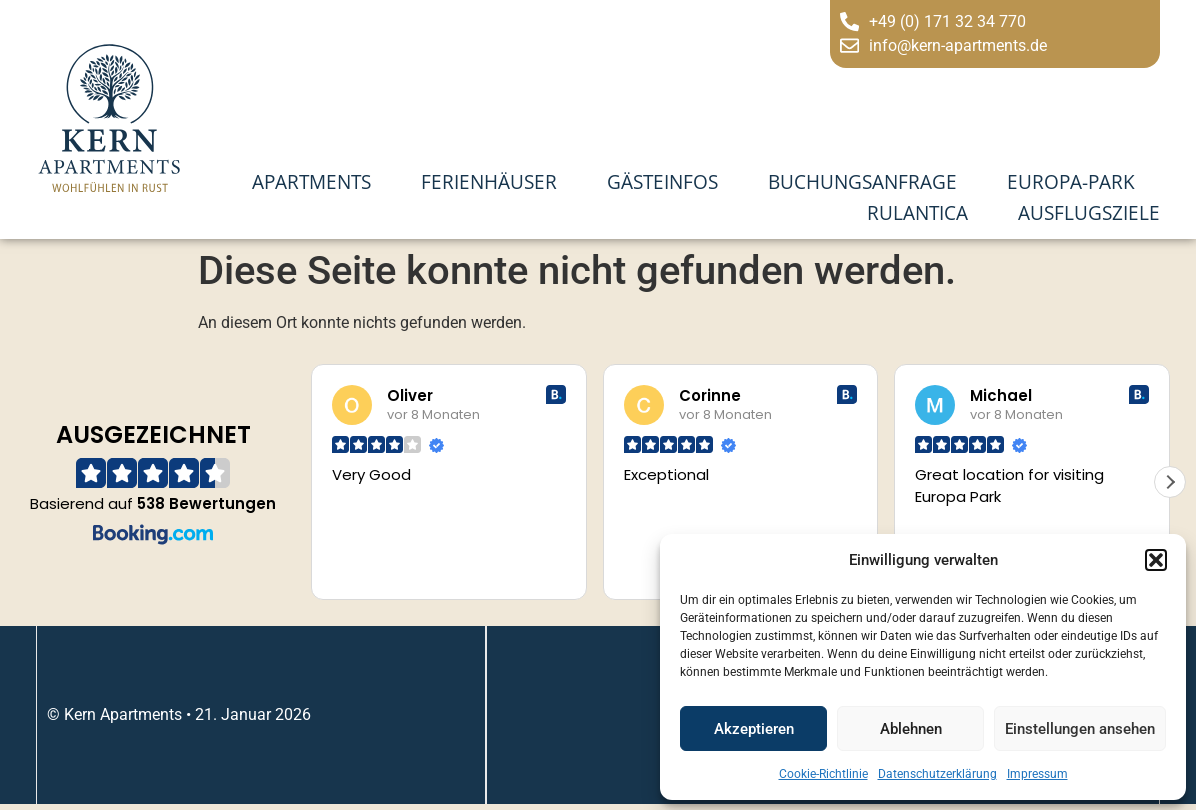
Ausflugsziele (1089, 212)
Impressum (1037, 774)
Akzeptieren (754, 729)
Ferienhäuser (489, 181)
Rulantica (917, 212)
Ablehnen (911, 729)
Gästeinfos (662, 181)
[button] (1156, 560)
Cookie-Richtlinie (823, 774)
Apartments (311, 181)
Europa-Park (1071, 181)
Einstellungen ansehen (1080, 729)
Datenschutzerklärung (937, 774)
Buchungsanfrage (862, 181)
